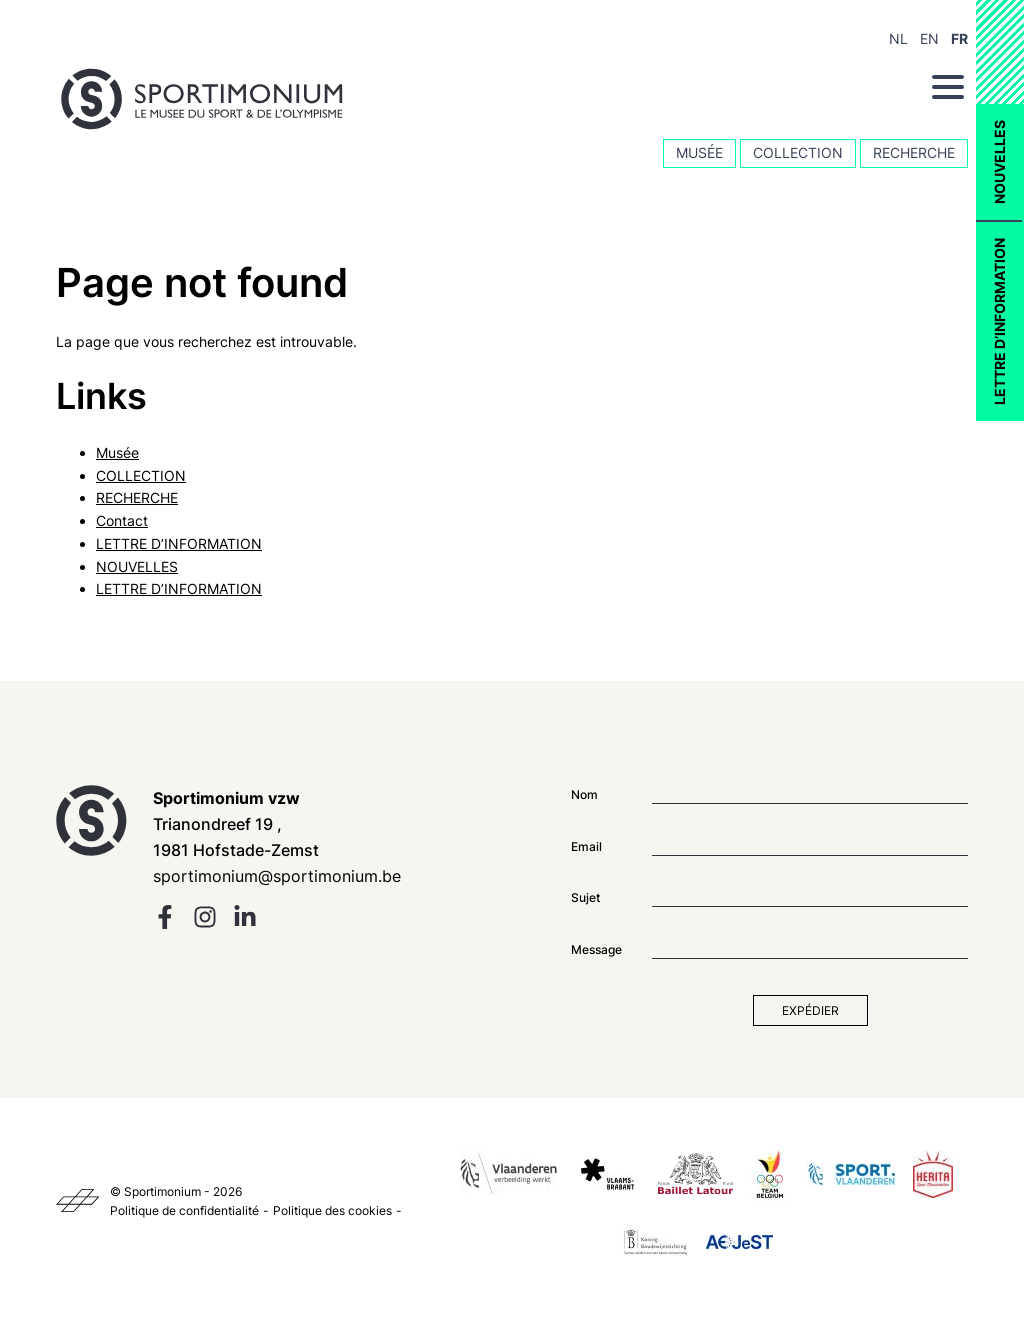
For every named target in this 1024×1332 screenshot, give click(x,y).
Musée (699, 152)
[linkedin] (245, 923)
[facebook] (165, 923)
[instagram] (205, 923)
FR (959, 38)
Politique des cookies (332, 1210)
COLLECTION (798, 152)
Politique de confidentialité (184, 1210)
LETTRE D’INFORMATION (999, 321)
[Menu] (948, 87)
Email (586, 846)
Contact (122, 520)
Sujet (585, 897)
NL (898, 38)
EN (929, 38)
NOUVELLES (999, 162)
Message (596, 949)
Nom (584, 794)
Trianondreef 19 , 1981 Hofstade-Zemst (236, 824)
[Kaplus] (78, 1201)
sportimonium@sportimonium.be (277, 876)
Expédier (810, 1010)
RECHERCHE (914, 152)
